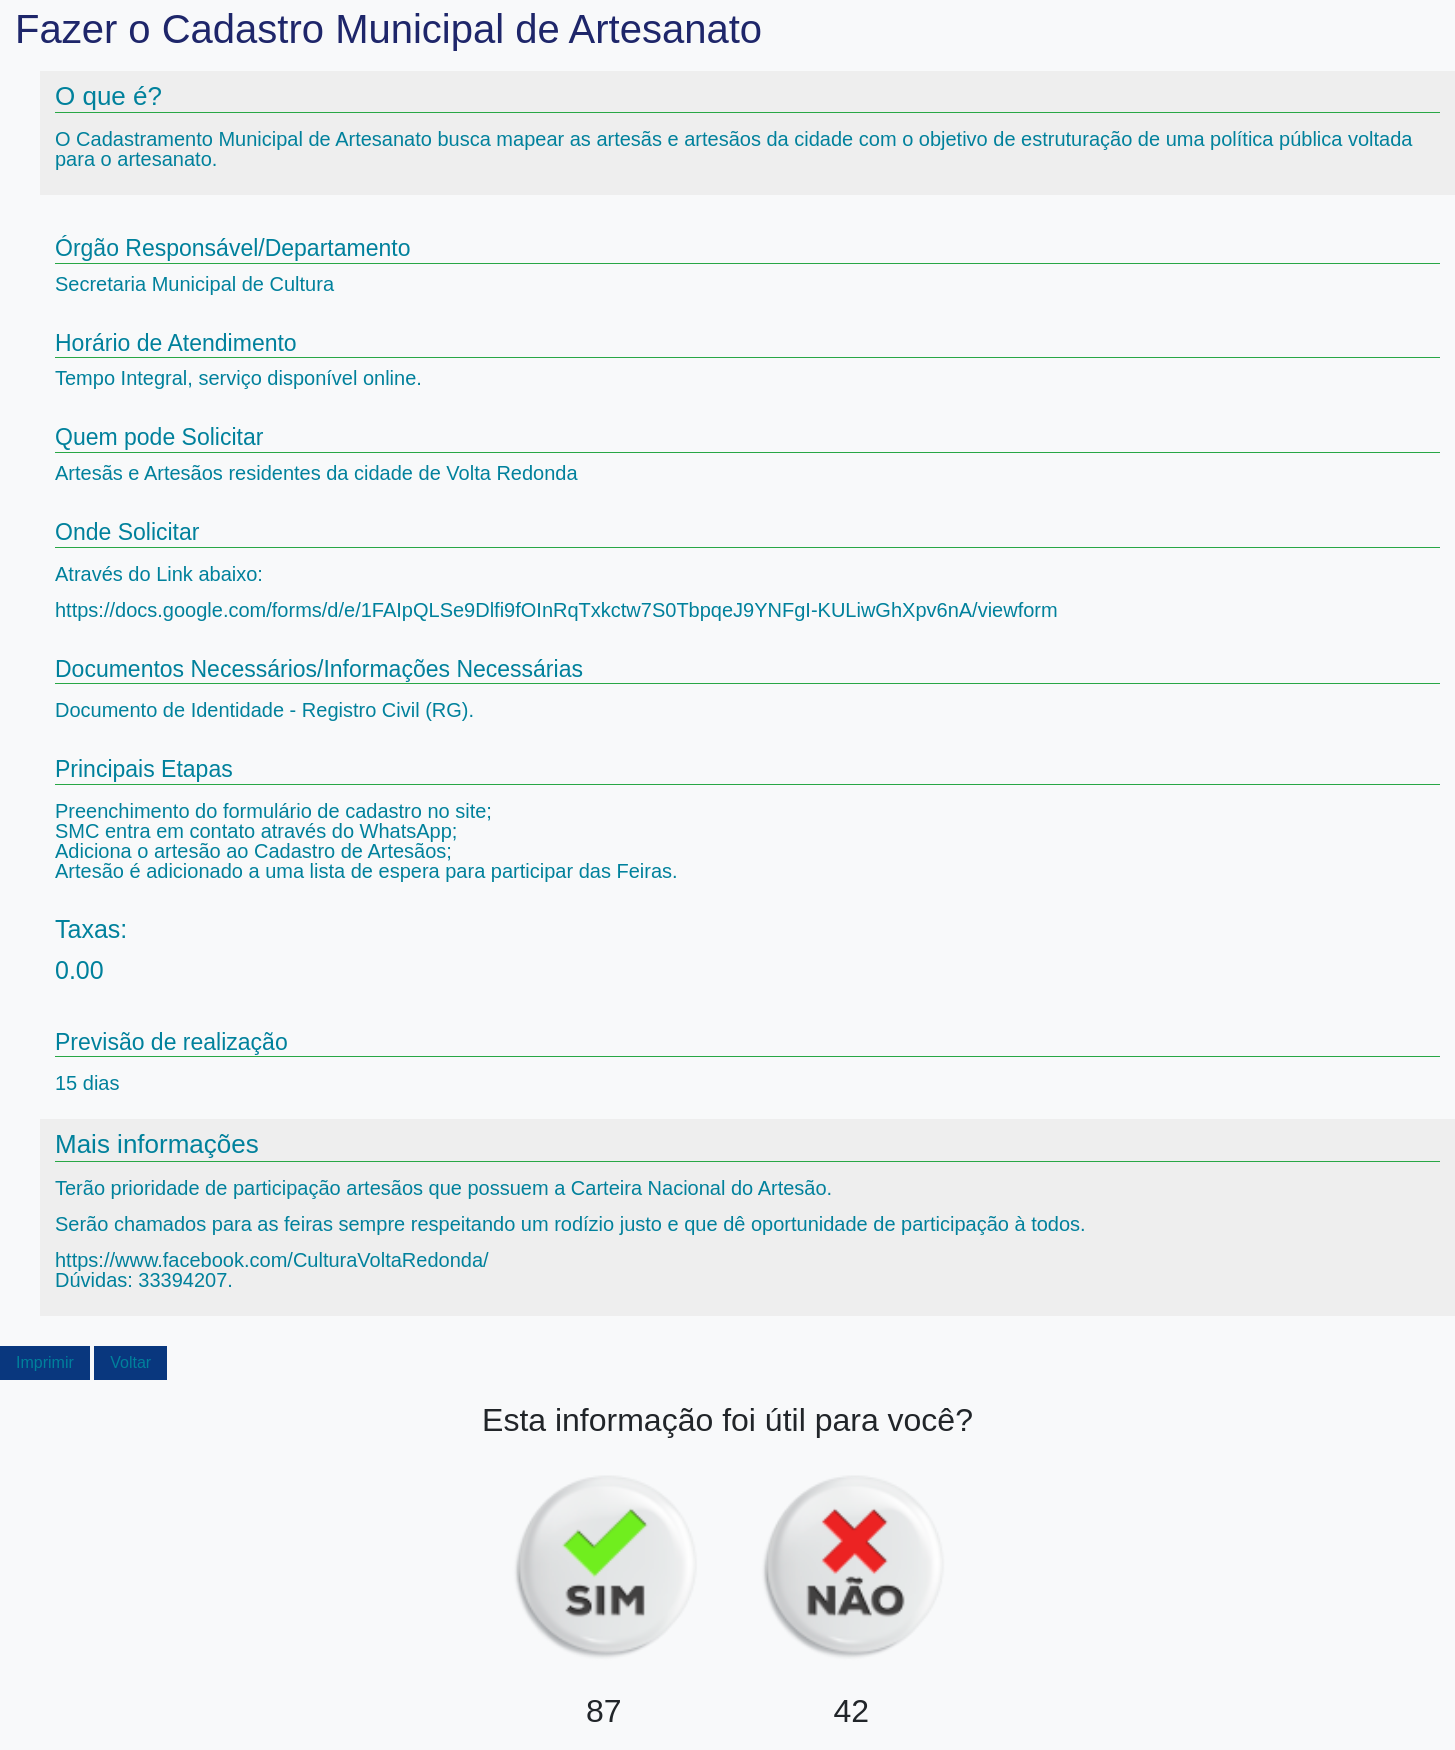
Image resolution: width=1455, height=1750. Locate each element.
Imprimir (45, 1362)
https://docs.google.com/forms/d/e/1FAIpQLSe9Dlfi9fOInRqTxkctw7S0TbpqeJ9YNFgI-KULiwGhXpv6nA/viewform (556, 610)
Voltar (130, 1362)
